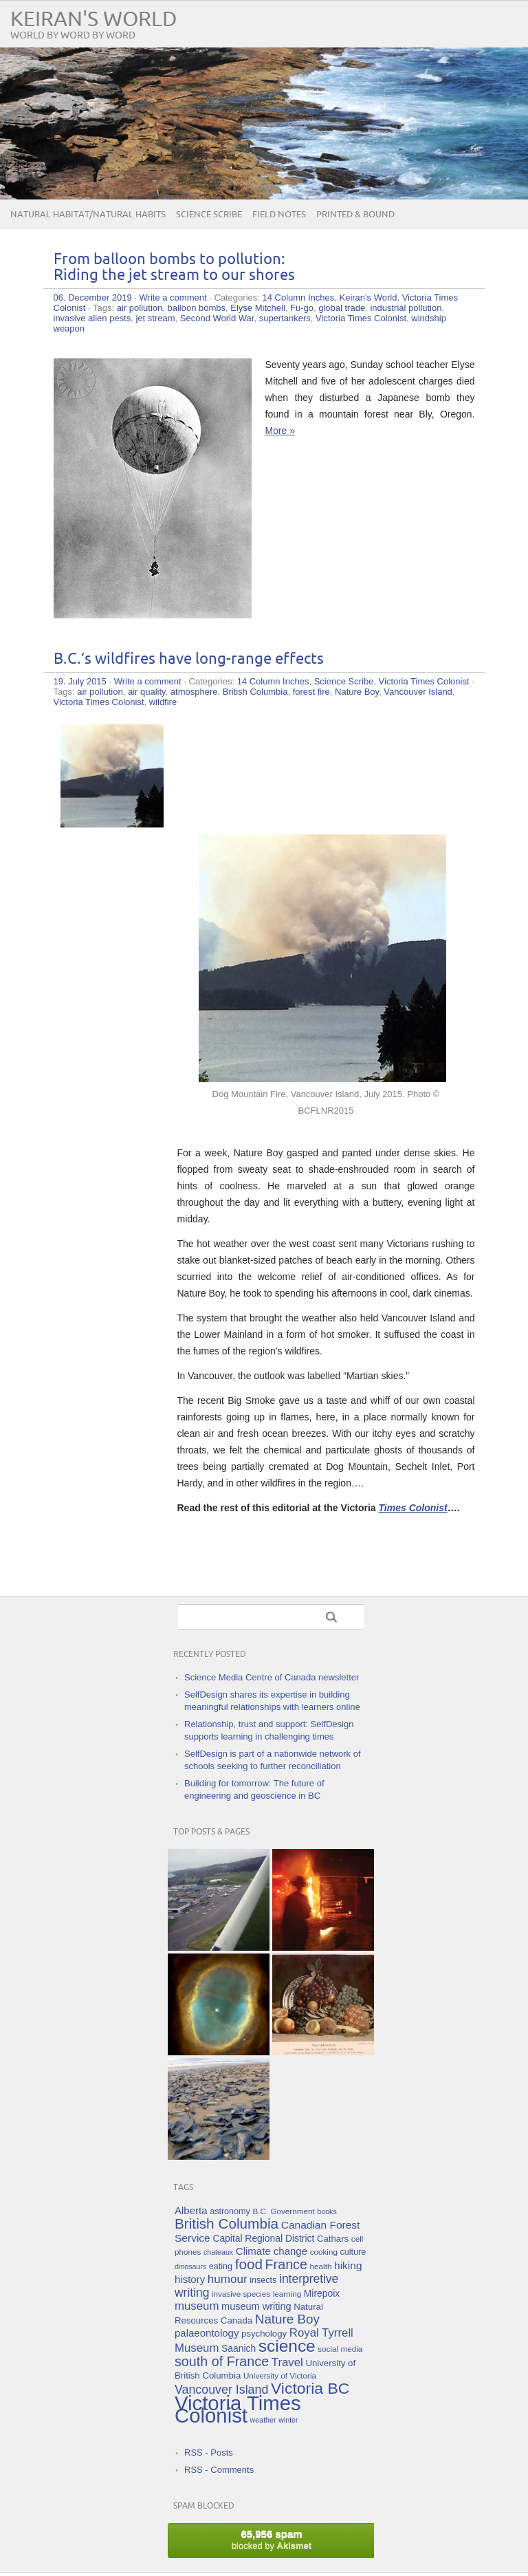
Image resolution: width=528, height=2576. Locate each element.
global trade (341, 308)
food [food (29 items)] (249, 2264)
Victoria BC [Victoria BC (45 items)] (310, 2388)
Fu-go (302, 308)
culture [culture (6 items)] (353, 2252)
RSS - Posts (208, 2452)
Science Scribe (209, 214)
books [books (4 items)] (326, 2211)
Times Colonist (413, 1507)
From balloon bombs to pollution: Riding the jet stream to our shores (174, 267)
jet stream (155, 318)
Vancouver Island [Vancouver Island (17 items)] (221, 2389)
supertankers (285, 318)
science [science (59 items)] (287, 2346)
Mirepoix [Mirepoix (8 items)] (322, 2293)
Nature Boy (357, 691)
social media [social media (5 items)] (340, 2348)
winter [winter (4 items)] (288, 2420)
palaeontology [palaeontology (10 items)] (207, 2333)
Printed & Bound (355, 214)
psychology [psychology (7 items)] (264, 2333)
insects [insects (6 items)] (263, 2280)
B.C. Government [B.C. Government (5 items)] (284, 2211)
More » (280, 430)
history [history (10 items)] (190, 2279)
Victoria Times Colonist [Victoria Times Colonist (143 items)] (238, 2409)
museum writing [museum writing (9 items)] (256, 2306)
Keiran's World (93, 19)
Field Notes (279, 214)
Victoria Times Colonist (361, 318)
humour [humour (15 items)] (228, 2279)
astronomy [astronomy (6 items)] (230, 2211)
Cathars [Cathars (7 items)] (333, 2238)
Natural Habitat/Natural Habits (88, 214)
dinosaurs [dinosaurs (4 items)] (190, 2266)
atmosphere (194, 691)
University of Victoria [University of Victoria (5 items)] (279, 2375)
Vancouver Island (418, 691)
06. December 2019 (93, 297)
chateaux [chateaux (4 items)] (218, 2252)
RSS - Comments (219, 2470)
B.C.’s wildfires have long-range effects (189, 659)
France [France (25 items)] (286, 2264)
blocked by (271, 2539)
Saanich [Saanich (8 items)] (238, 2348)
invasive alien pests (92, 318)
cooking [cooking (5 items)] (324, 2251)
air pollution (140, 308)
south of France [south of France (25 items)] (222, 2361)
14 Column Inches (298, 297)
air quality (147, 691)
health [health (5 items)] (321, 2266)
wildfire (163, 702)
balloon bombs (197, 308)
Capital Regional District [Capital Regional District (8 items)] (263, 2238)
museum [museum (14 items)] (197, 2306)
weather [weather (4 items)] (263, 2420)
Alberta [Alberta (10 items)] (191, 2210)
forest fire (311, 691)
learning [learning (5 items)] (287, 2293)
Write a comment (173, 297)
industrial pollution (405, 308)
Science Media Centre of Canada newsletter (271, 1677)
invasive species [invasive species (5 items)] (241, 2293)
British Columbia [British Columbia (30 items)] (226, 2223)
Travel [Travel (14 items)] (287, 2362)
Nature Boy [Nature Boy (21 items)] (287, 2319)
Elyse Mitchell (257, 308)
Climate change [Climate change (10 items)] (271, 2251)
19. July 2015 (80, 681)
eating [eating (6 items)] (220, 2266)
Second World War (217, 318)
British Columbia (255, 691)
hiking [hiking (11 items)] (348, 2265)
